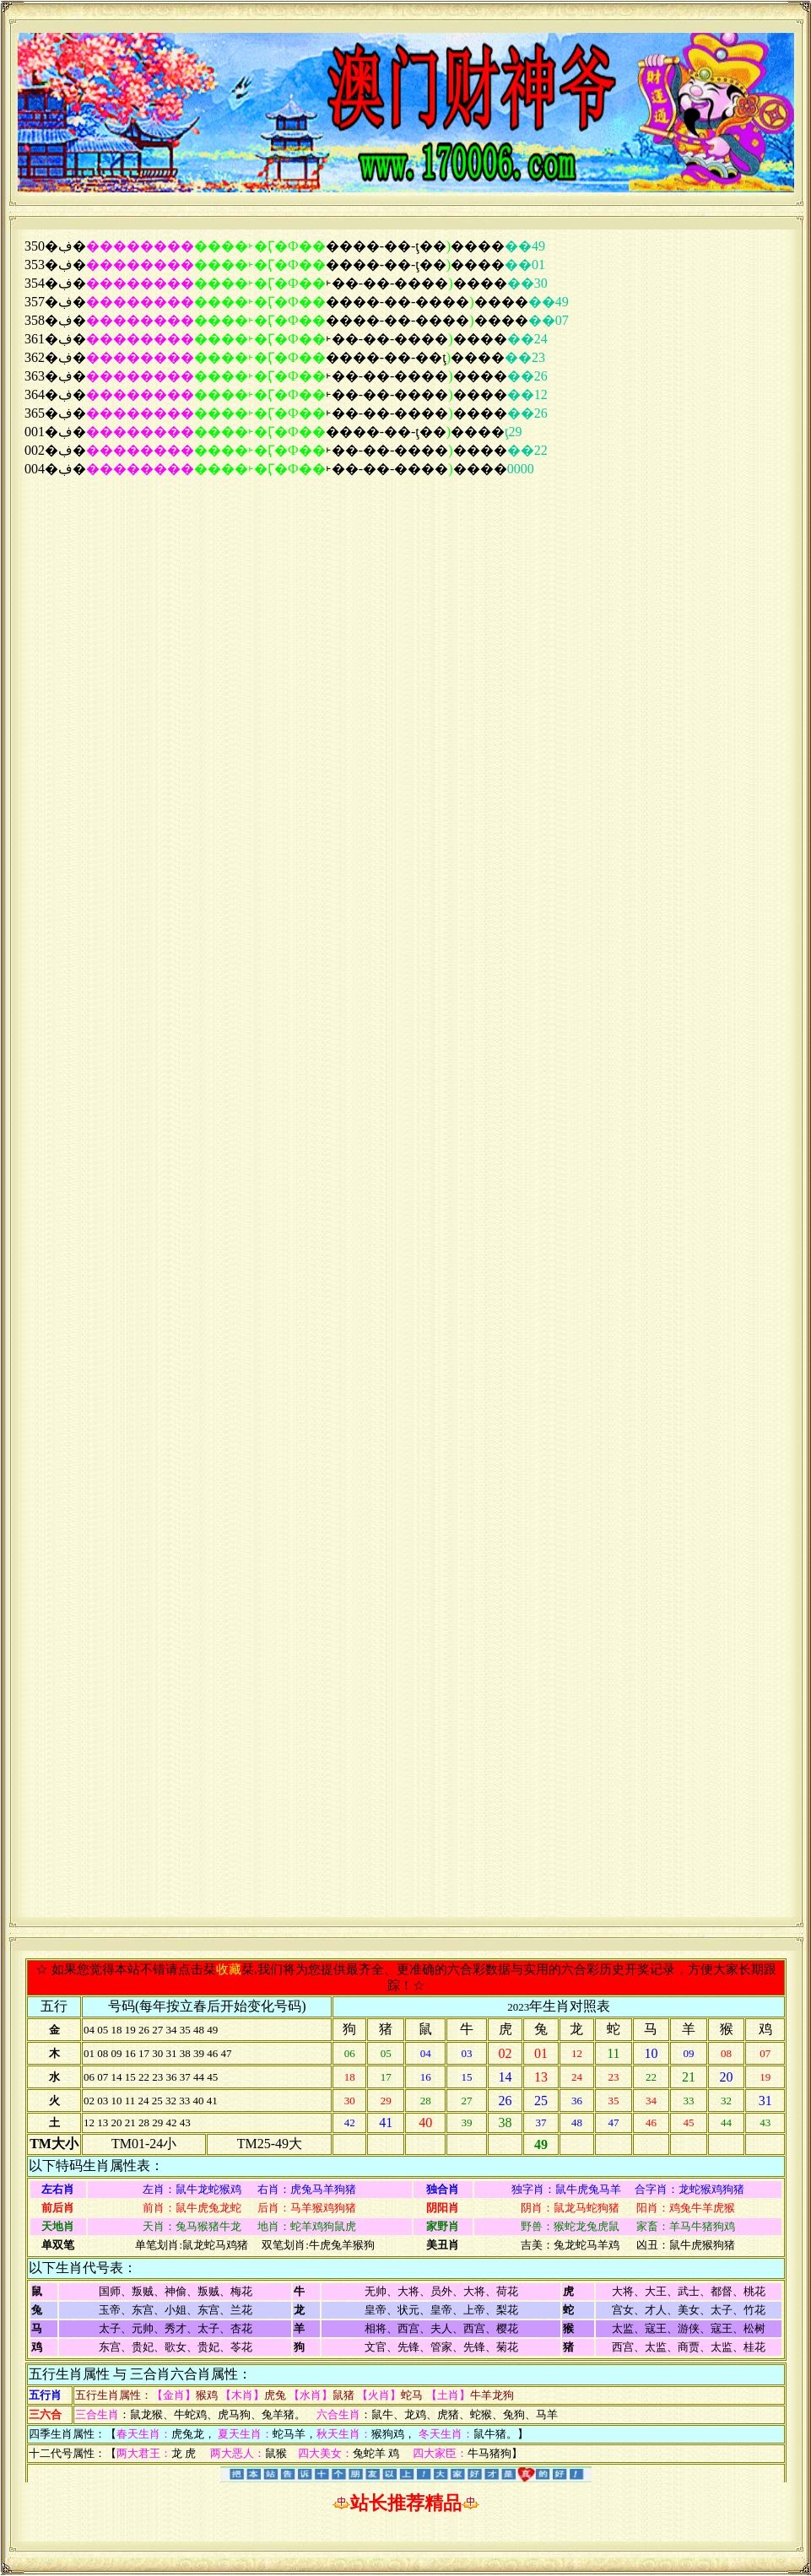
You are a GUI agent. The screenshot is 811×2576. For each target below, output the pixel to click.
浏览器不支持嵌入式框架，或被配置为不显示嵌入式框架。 (406, 1073)
